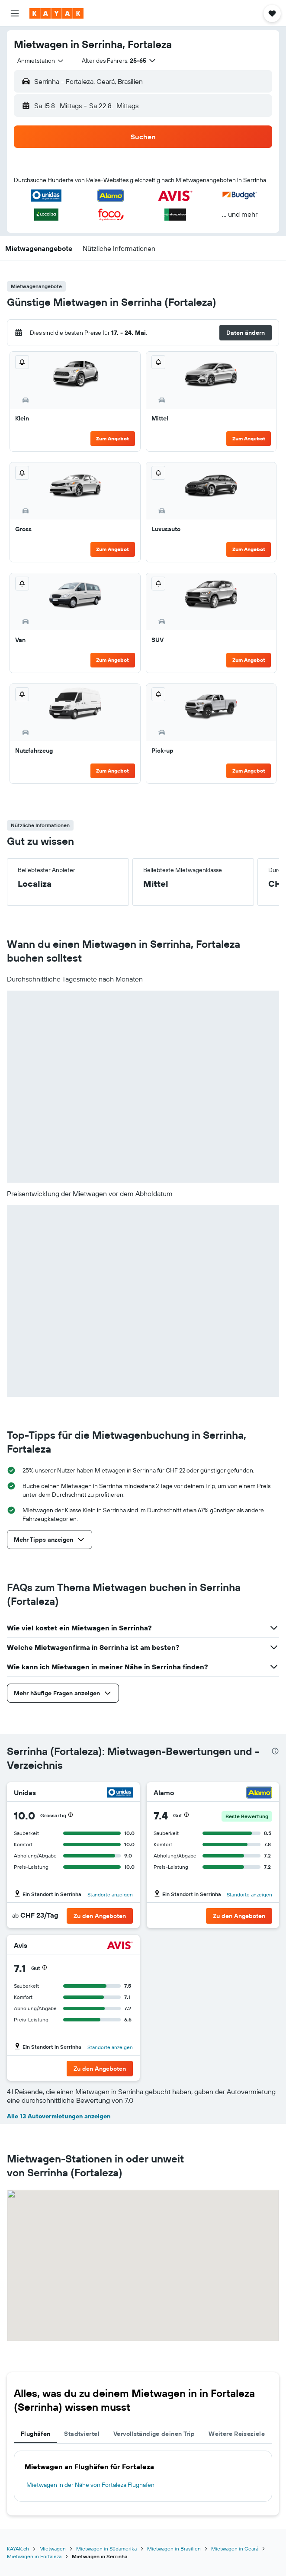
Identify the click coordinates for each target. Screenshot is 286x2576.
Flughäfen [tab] (35, 2434)
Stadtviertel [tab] (82, 2434)
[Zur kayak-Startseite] (56, 13)
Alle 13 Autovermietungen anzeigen (58, 2116)
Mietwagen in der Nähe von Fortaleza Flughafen (90, 2485)
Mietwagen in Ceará (234, 2548)
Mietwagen (52, 2548)
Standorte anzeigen (110, 1894)
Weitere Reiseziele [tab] (237, 2434)
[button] (14, 13)
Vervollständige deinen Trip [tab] (154, 2434)
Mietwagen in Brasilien (174, 2548)
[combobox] (41, 60)
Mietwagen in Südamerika (106, 2548)
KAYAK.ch (18, 2548)
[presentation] (275, 1751)
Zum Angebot (112, 438)
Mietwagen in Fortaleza (34, 2556)
